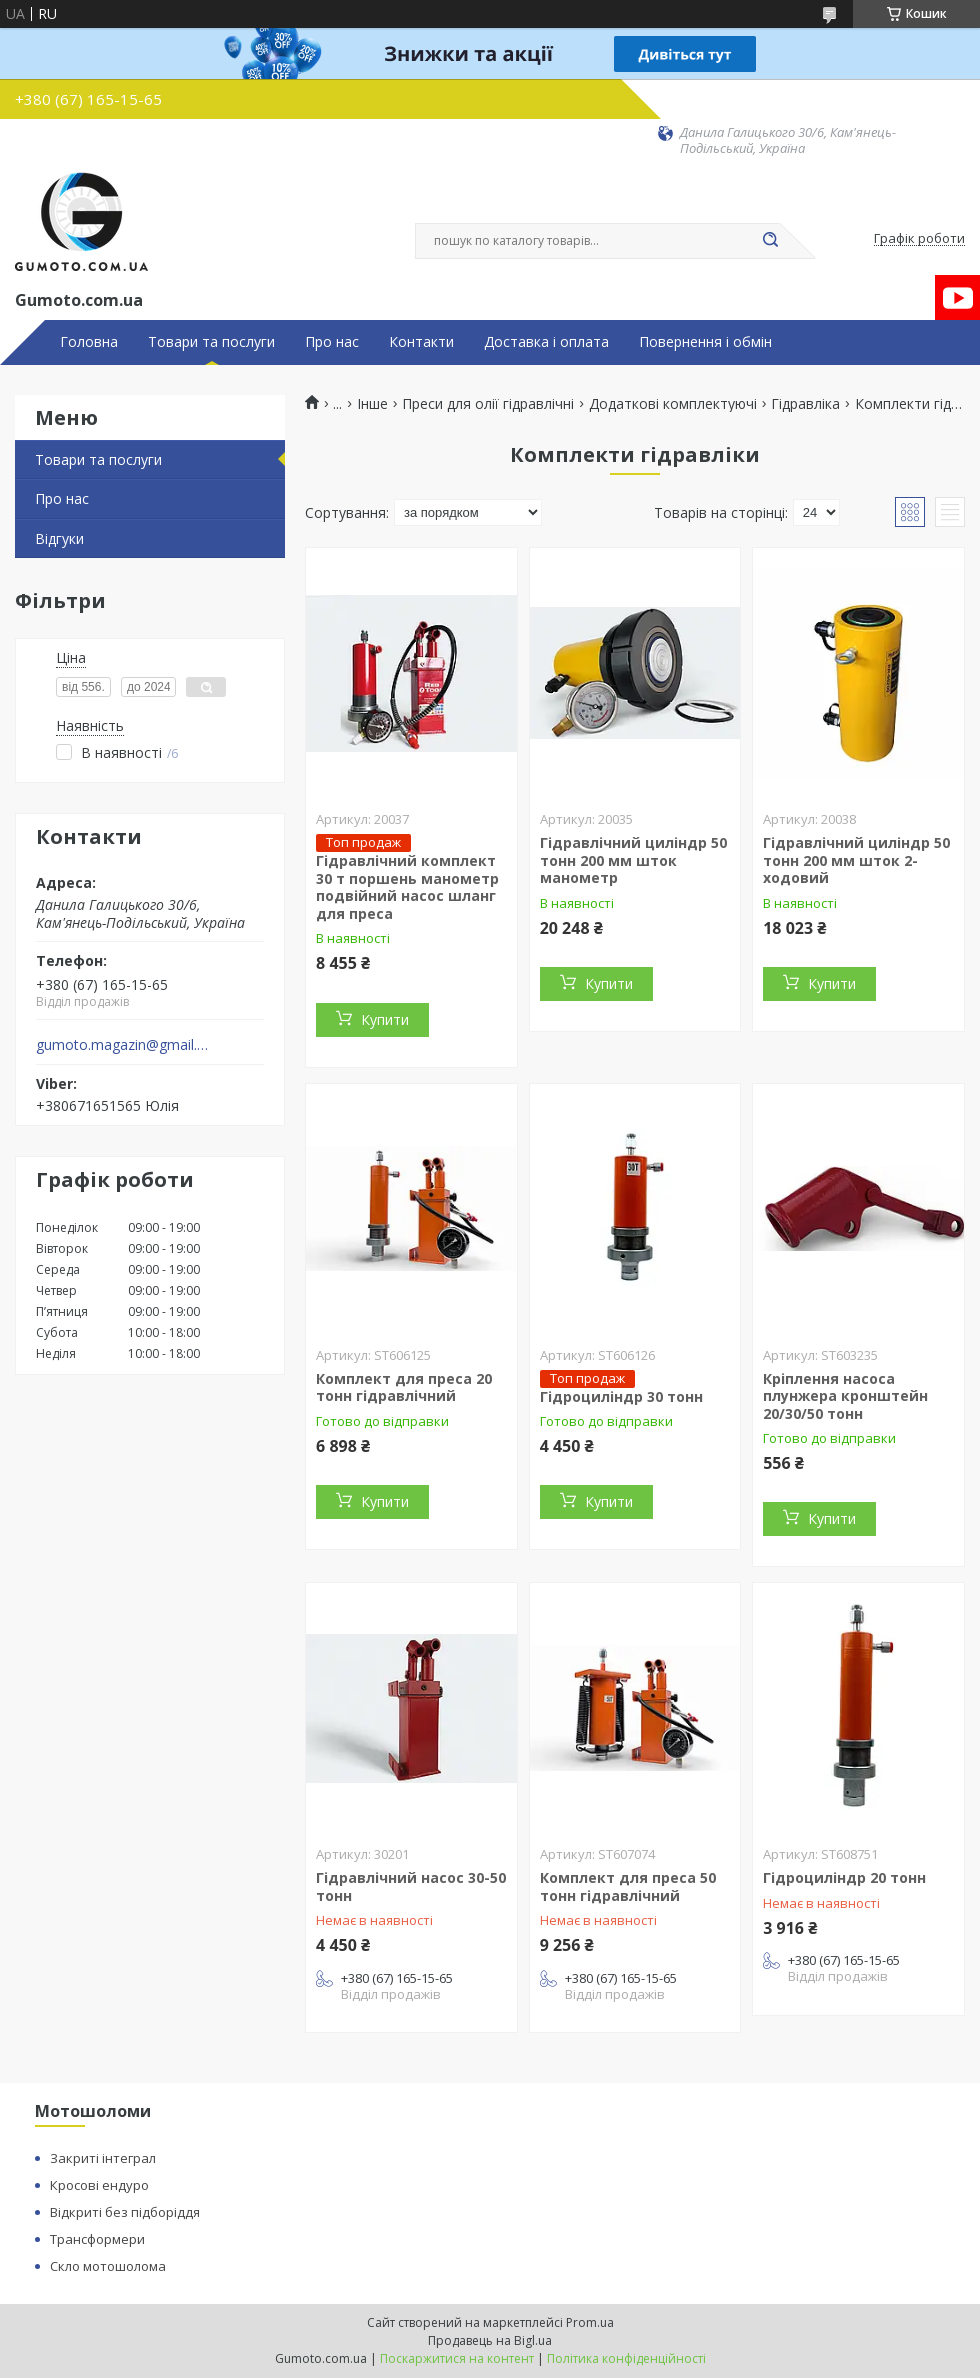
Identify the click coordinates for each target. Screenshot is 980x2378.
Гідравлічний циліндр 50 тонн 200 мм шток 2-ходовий (856, 860)
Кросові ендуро (99, 2185)
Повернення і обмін (705, 342)
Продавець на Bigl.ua (490, 2340)
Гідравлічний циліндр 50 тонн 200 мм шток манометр (633, 860)
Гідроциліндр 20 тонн (844, 1877)
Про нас (332, 342)
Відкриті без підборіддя (125, 2212)
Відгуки (59, 538)
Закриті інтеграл (103, 2158)
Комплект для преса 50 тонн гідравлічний (628, 1886)
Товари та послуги (211, 342)
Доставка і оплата (546, 342)
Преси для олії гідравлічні (488, 404)
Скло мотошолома (108, 2266)
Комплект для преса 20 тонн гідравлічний (404, 1387)
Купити (385, 1019)
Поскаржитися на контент (457, 2358)
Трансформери (97, 2239)
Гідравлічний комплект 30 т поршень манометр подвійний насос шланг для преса (407, 887)
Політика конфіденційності (626, 2358)
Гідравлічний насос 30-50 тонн (411, 1886)
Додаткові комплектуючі (673, 404)
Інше (372, 404)
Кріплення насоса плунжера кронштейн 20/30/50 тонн (845, 1396)
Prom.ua (590, 2322)
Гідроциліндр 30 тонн (621, 1396)
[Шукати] (770, 241)
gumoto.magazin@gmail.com (123, 1045)
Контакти (421, 342)
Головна (89, 342)
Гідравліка (805, 404)
